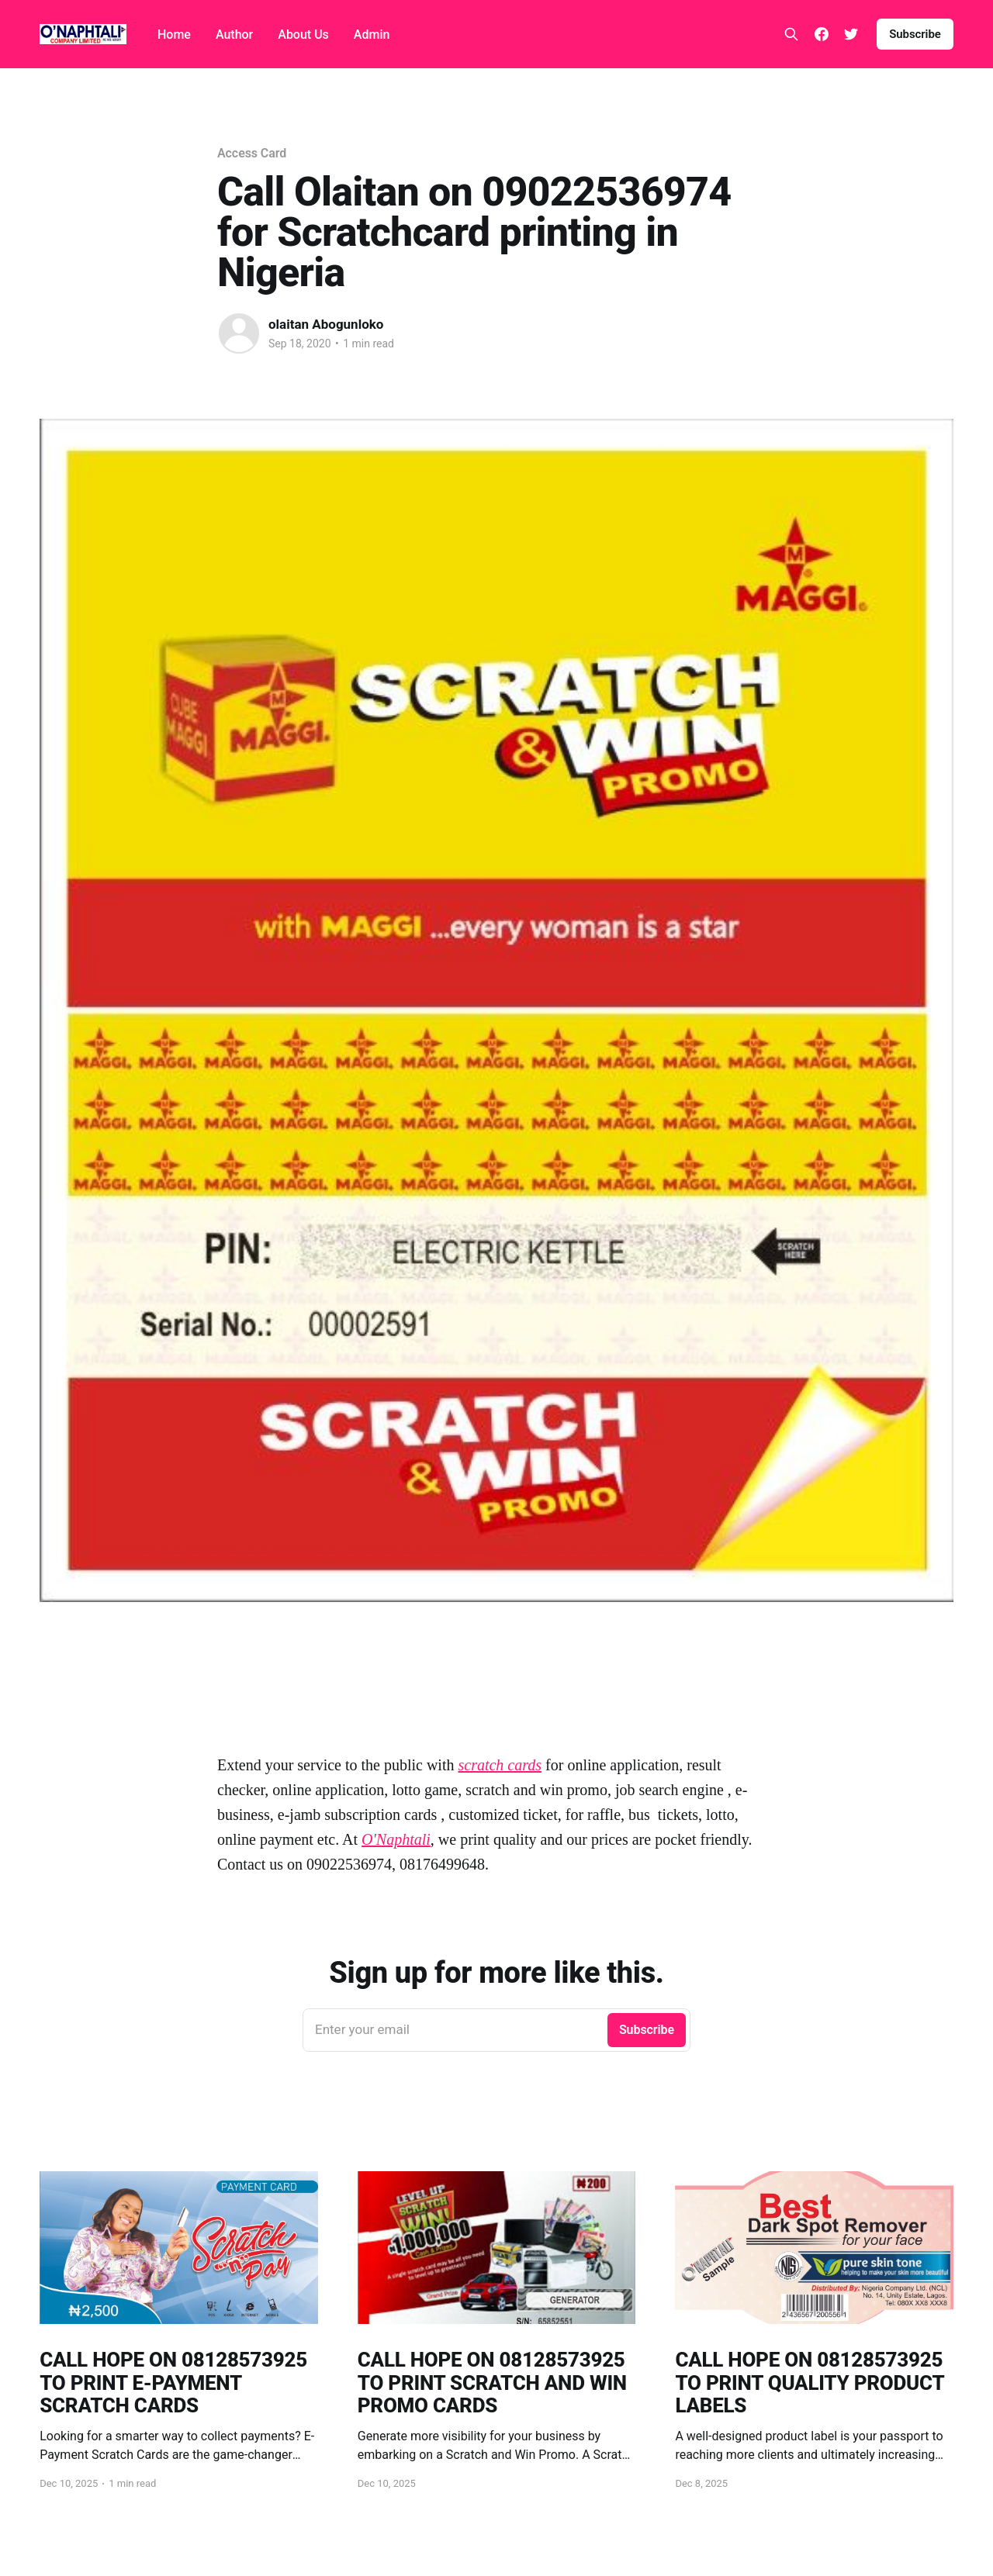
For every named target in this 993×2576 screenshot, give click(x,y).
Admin (372, 34)
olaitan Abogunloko (325, 324)
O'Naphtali (396, 1839)
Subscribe (915, 34)
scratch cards (499, 1764)
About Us (303, 34)
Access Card (251, 153)
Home (174, 34)
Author (234, 34)
